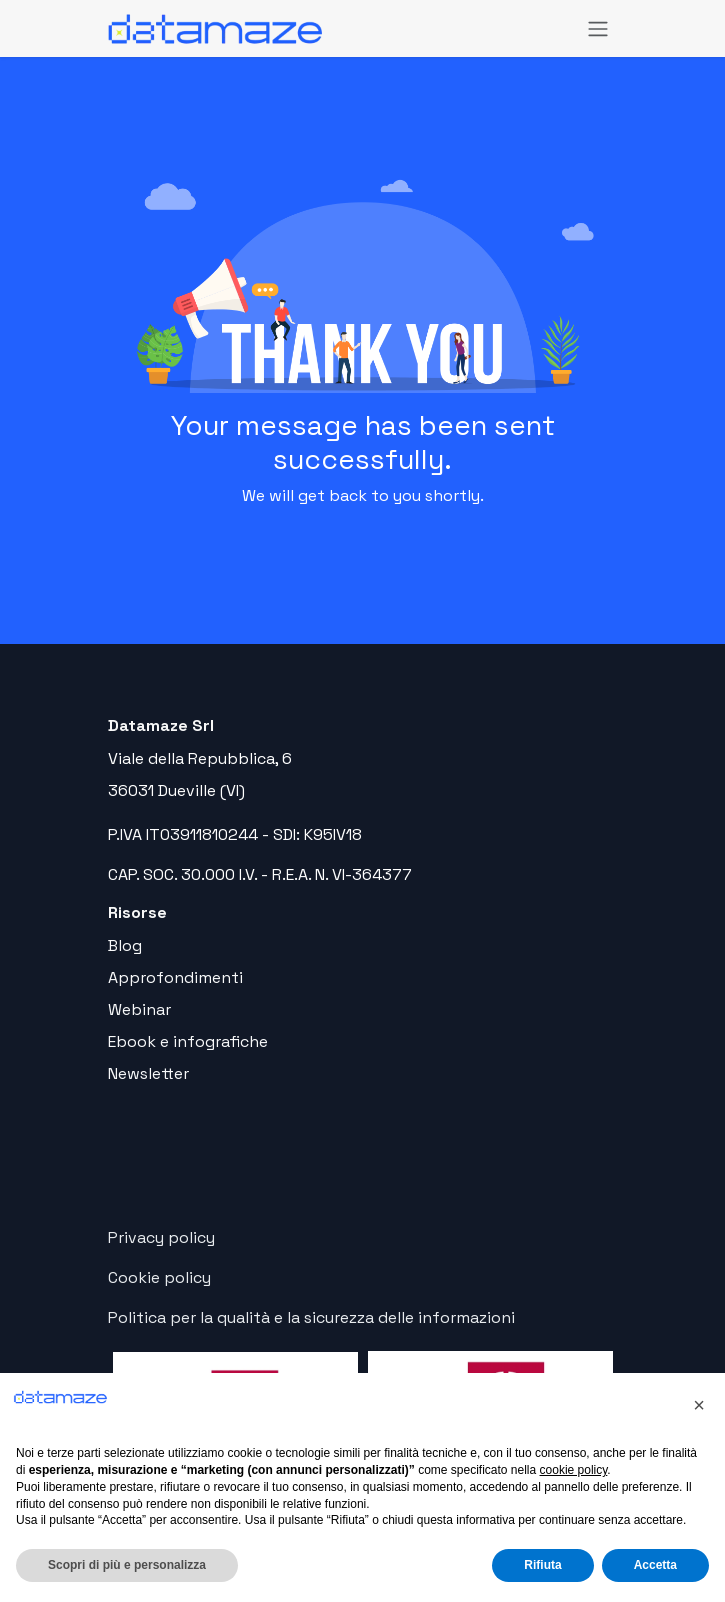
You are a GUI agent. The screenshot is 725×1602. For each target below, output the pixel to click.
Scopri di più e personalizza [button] (127, 1565)
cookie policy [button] (574, 1470)
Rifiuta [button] (542, 1565)
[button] (699, 1405)
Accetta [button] (655, 1565)
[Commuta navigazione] (598, 28)
